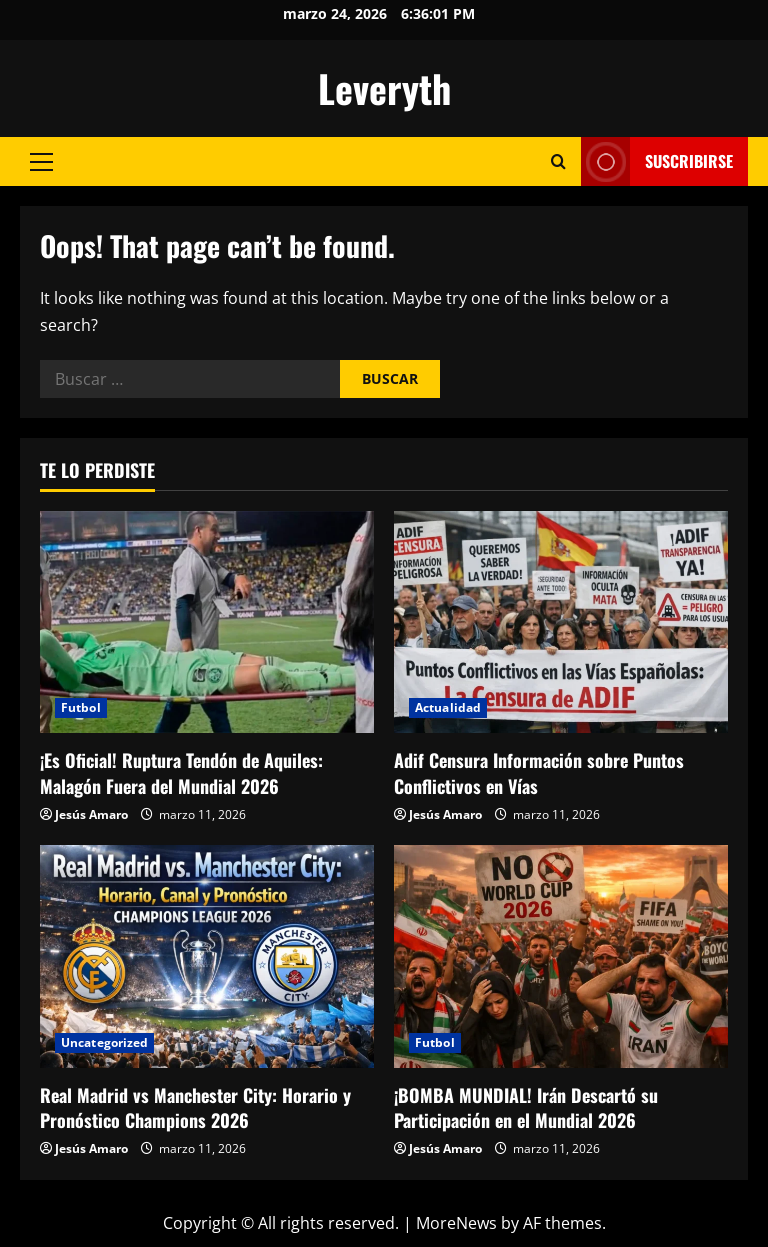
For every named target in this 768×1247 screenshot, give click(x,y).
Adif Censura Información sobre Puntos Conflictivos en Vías (539, 772)
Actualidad (448, 707)
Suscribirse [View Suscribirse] (657, 161)
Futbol (81, 707)
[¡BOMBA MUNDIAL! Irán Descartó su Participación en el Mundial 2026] (561, 956)
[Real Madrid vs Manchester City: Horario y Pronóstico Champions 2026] (207, 956)
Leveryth (384, 88)
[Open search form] (558, 161)
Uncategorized (104, 1042)
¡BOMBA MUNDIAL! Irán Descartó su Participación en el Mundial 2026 (526, 1107)
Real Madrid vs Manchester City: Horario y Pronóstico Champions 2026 (195, 1107)
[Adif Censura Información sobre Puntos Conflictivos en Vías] (561, 622)
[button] (41, 162)
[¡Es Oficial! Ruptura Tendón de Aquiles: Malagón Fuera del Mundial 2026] (207, 622)
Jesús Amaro (91, 814)
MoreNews (456, 1223)
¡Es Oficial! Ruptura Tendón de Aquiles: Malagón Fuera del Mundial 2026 (181, 772)
